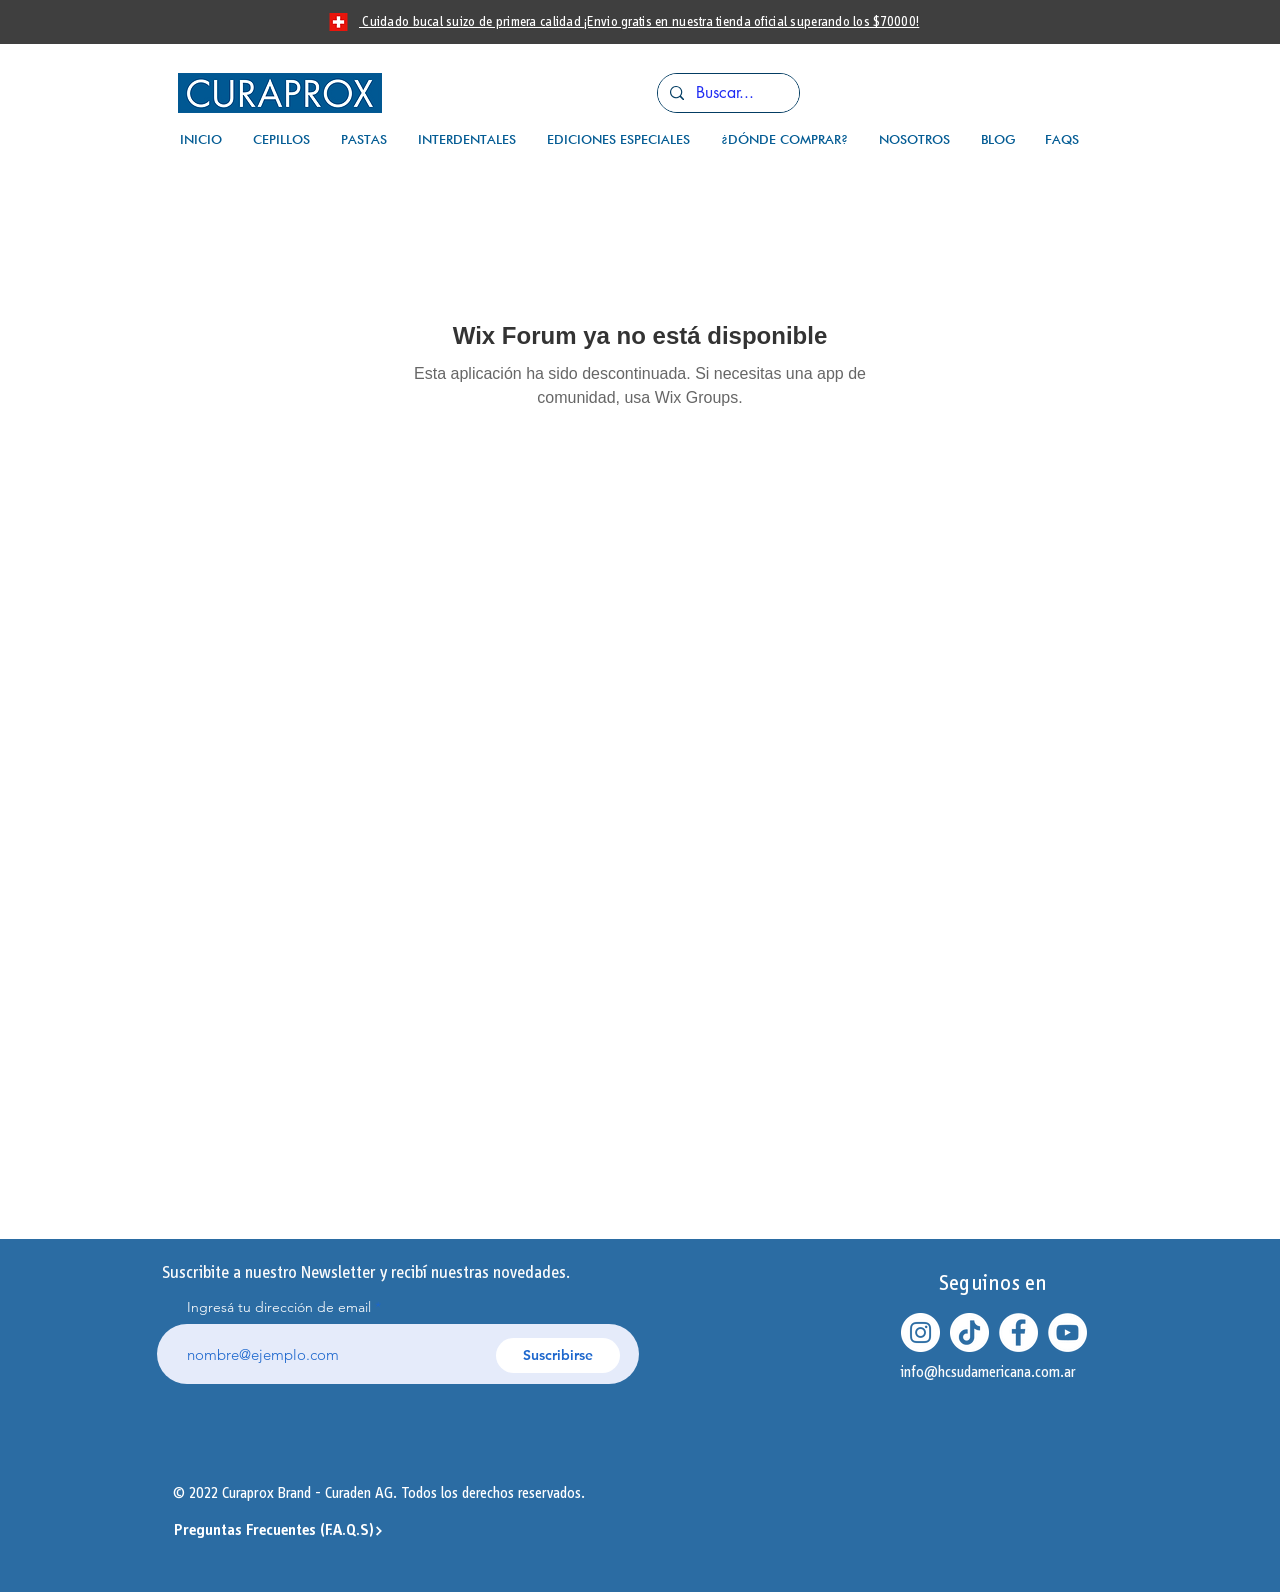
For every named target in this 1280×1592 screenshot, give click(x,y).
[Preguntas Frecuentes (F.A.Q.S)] (278, 1531)
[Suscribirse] (558, 1355)
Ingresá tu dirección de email (279, 1307)
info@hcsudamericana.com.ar (988, 1372)
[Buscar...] (726, 93)
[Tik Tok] (969, 1332)
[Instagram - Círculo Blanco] (920, 1332)
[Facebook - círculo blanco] (1018, 1332)
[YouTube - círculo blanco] (1067, 1332)
